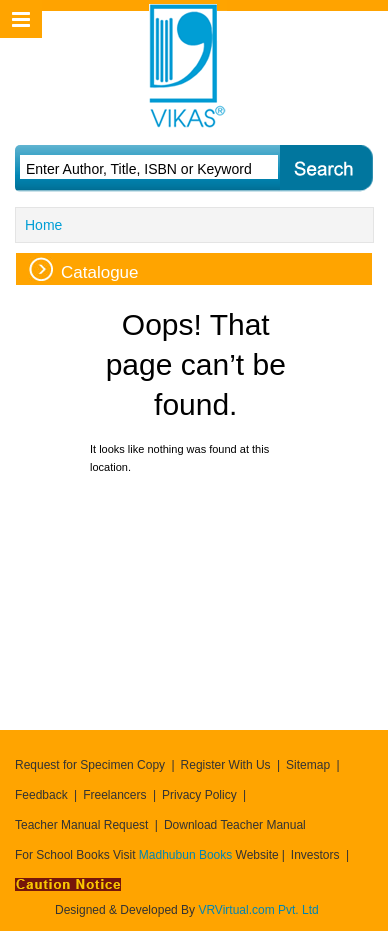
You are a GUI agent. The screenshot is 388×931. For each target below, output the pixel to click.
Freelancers (114, 795)
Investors (315, 855)
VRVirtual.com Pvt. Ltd (258, 910)
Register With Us (226, 765)
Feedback (41, 795)
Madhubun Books (187, 855)
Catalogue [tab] (84, 269)
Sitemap (308, 765)
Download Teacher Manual (235, 825)
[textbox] (146, 169)
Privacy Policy (199, 795)
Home (43, 225)
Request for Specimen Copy (90, 765)
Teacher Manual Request (81, 825)
